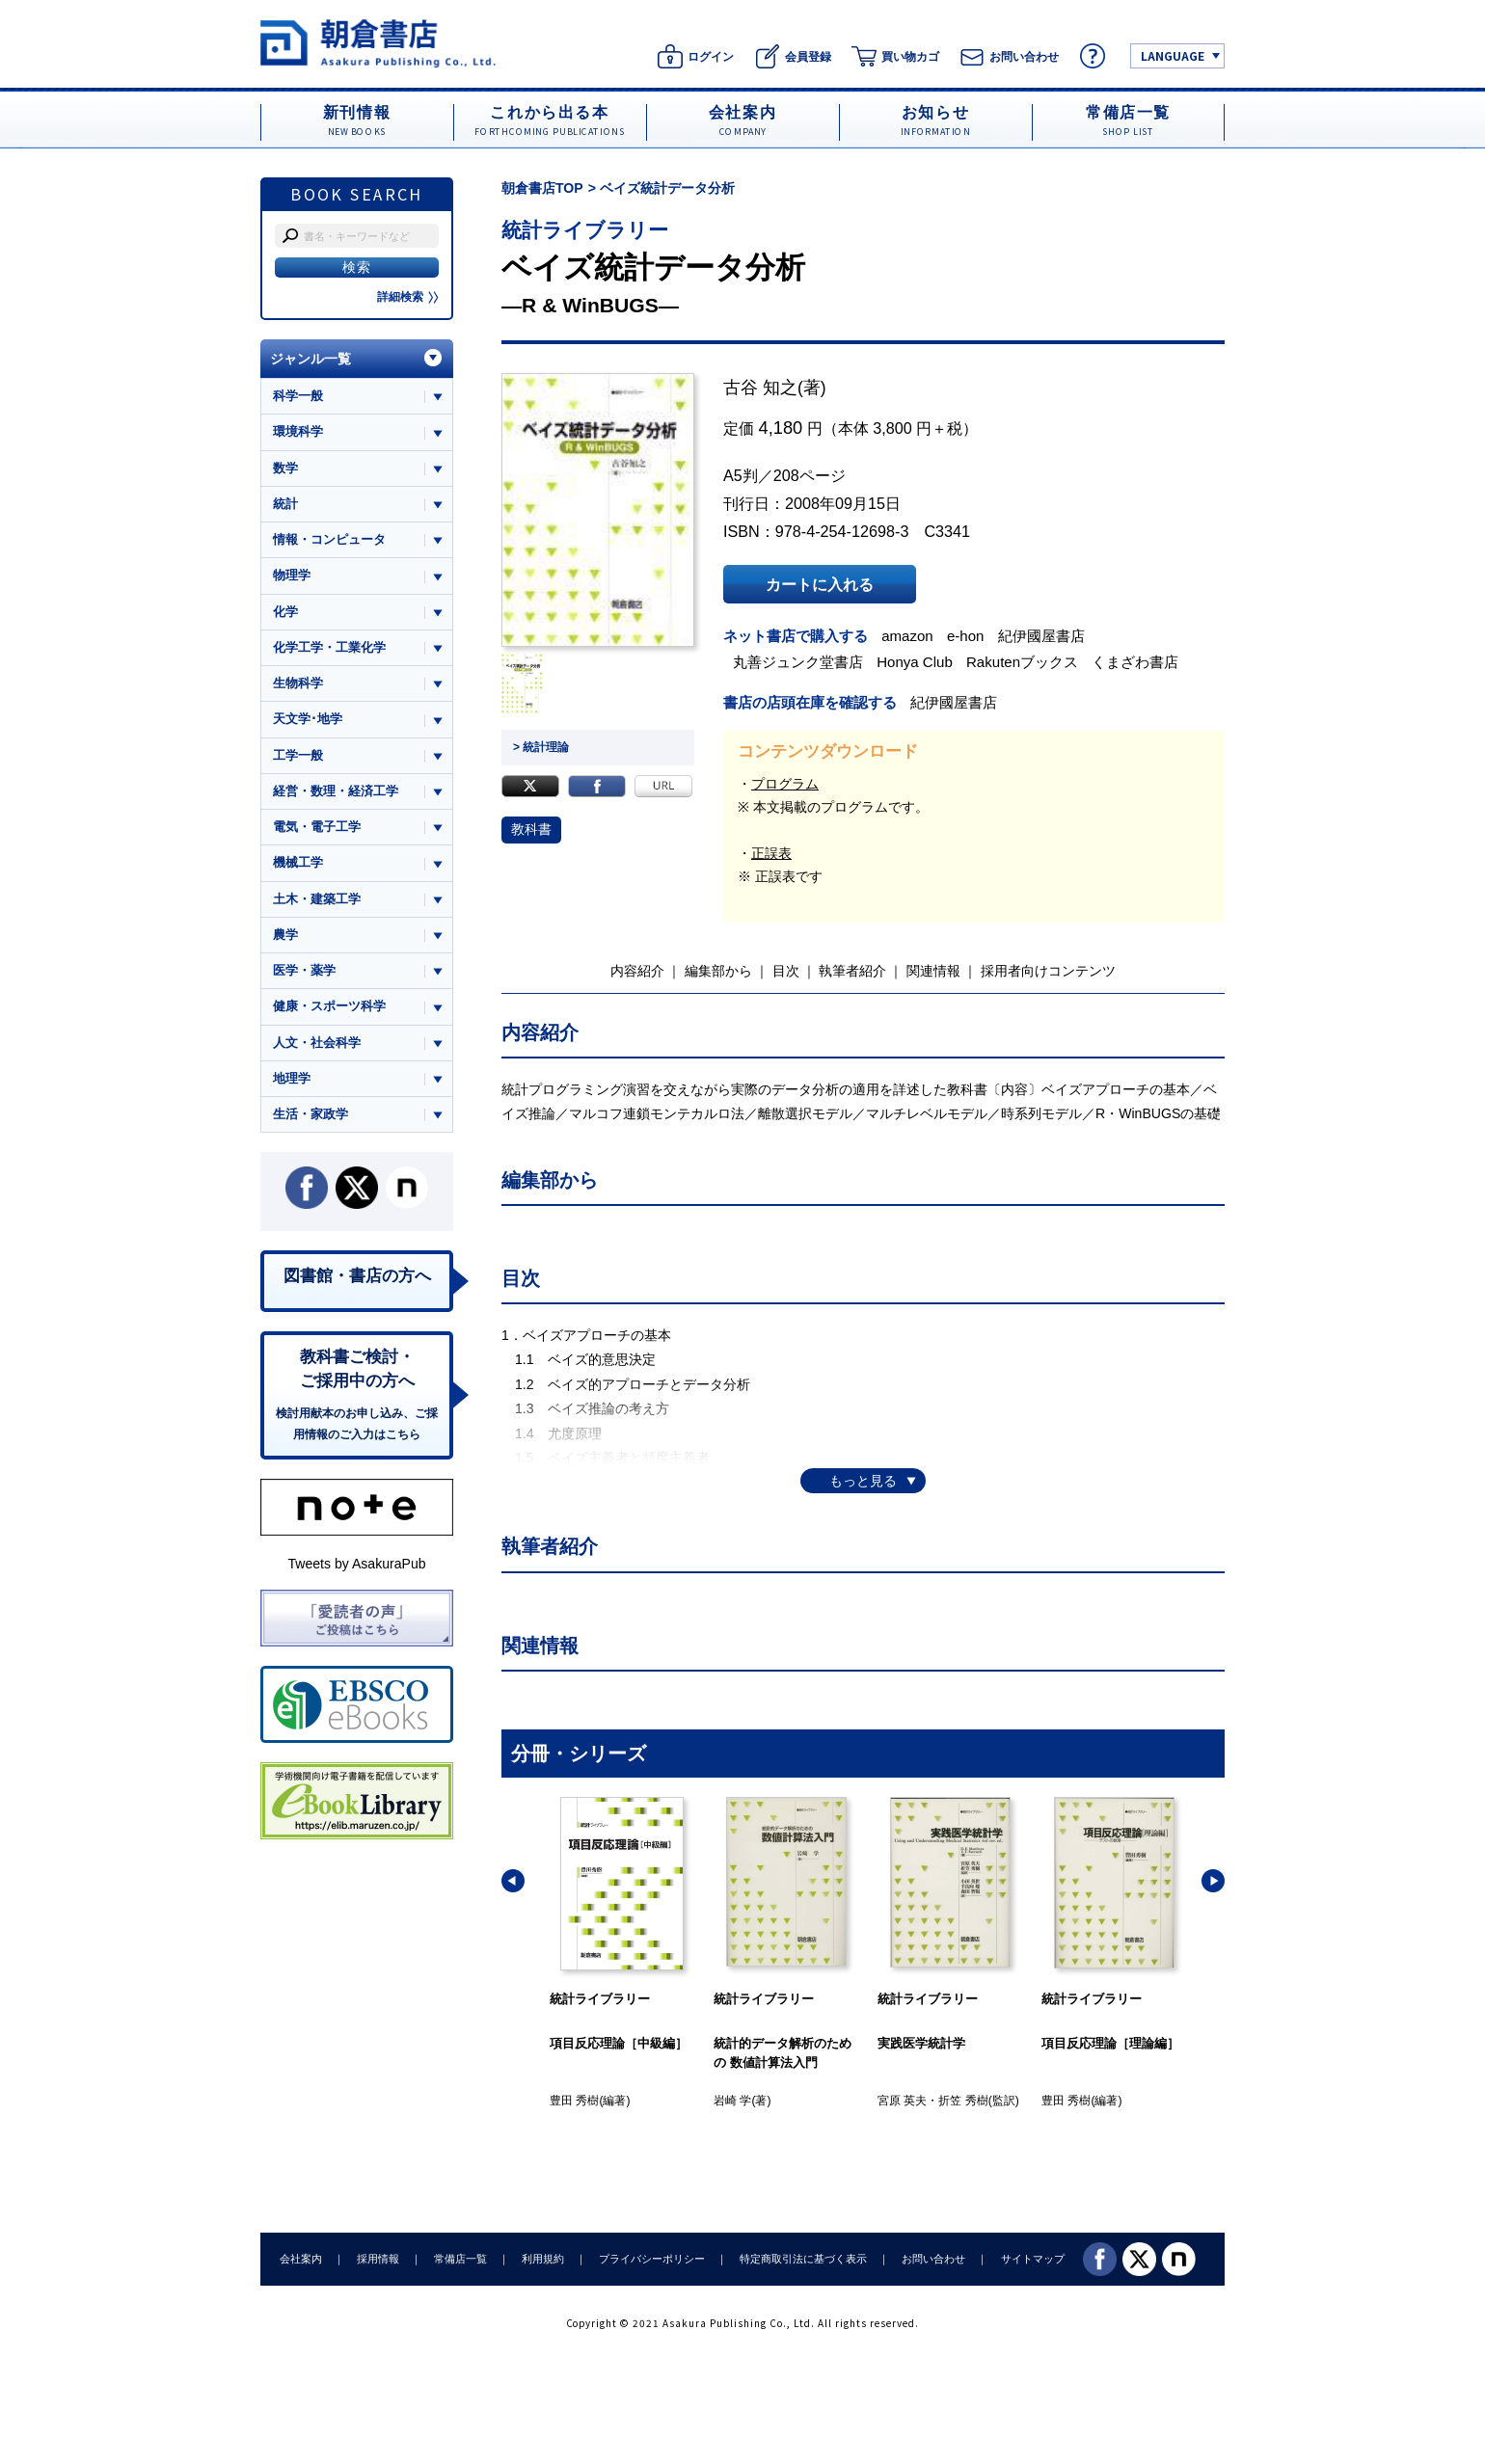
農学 (285, 934)
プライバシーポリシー (652, 2258)
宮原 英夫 (902, 2100)
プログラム (785, 783)
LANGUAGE (1172, 55)
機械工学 (298, 862)
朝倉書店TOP (542, 188)
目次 (785, 970)
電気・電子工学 (317, 826)
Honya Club (915, 662)
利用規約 (543, 2258)
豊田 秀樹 (574, 2100)
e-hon (965, 636)
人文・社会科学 (317, 1042)
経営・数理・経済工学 (335, 791)
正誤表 (771, 853)
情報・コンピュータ (329, 539)
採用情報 (378, 2258)
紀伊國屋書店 (1041, 636)
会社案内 (301, 2258)
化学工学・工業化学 (329, 647)
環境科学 (298, 431)
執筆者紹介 (852, 970)
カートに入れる (820, 584)
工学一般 (298, 755)
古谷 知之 (760, 387)
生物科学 (298, 683)
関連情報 (933, 970)
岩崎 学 (732, 2100)
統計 (285, 503)
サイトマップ (1033, 2258)
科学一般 (298, 395)
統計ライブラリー (584, 230)
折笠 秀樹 (962, 2100)
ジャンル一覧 (310, 358)
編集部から (718, 970)
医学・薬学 (304, 970)
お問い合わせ (933, 2258)
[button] (513, 1880)
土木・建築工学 (317, 899)
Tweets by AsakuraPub (356, 1563)
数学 (285, 468)
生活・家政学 (310, 1114)
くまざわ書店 (1135, 662)
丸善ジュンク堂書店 (798, 662)
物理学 (291, 575)
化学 (285, 611)
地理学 (291, 1078)
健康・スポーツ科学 (329, 1006)
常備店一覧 (460, 2258)
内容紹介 (637, 970)
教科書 (531, 829)
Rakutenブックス (1022, 662)
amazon (907, 636)
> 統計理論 (541, 747)
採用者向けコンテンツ (1048, 970)
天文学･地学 (307, 718)
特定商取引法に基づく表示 (803, 2258)
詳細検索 (408, 297)
